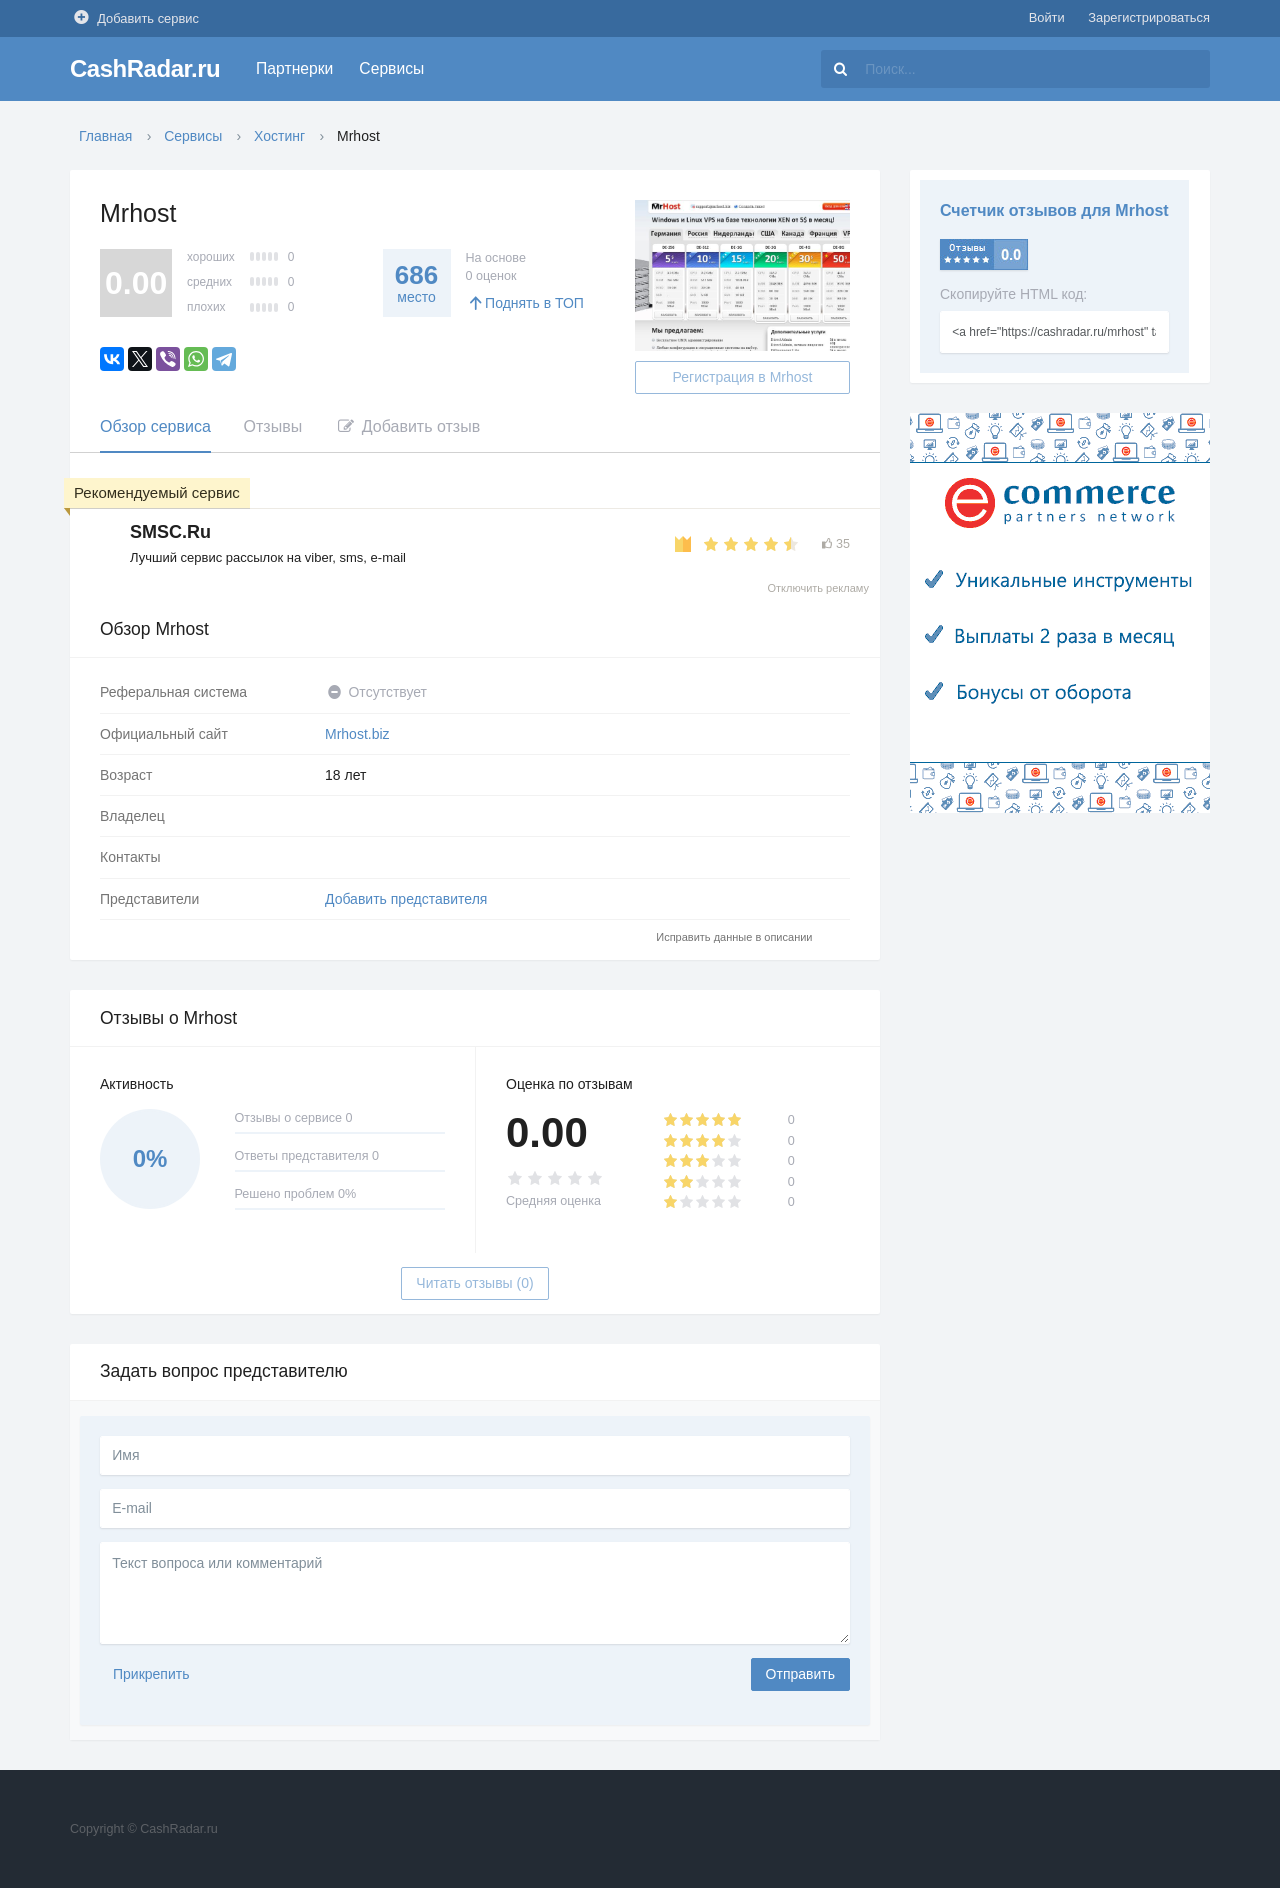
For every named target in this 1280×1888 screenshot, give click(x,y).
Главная (105, 136)
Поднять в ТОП (525, 303)
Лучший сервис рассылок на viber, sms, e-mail (268, 557)
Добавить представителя (406, 899)
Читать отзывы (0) (474, 1283)
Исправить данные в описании (734, 937)
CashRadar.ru (145, 68)
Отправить (800, 1674)
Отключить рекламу (818, 588)
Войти (1047, 17)
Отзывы (273, 426)
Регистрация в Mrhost (743, 377)
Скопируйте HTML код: (1013, 294)
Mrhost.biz (357, 734)
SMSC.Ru (170, 532)
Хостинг (279, 136)
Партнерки (294, 68)
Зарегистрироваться (1149, 17)
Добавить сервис (134, 17)
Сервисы (391, 68)
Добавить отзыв (407, 426)
